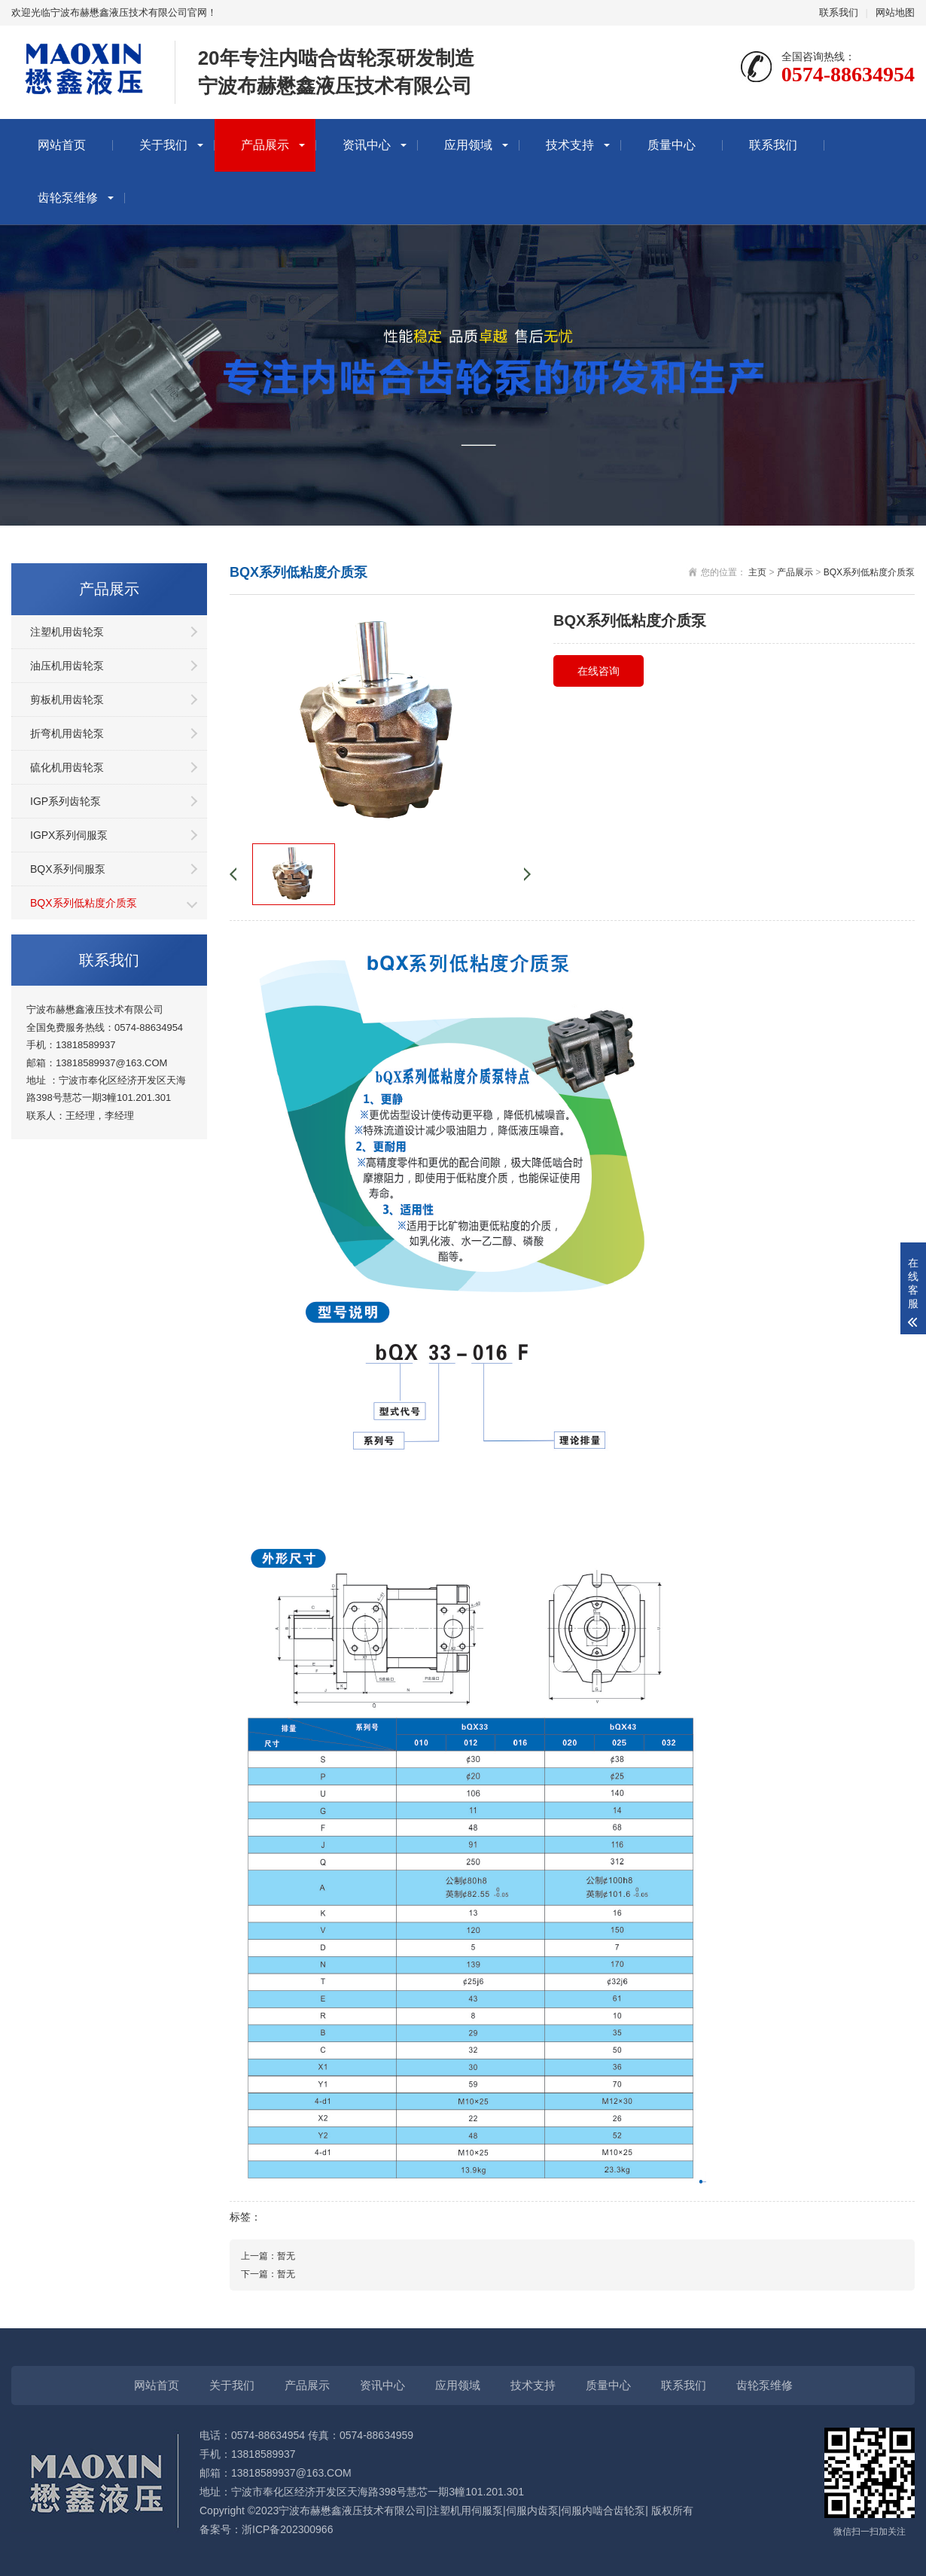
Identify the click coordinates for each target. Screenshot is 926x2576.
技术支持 (570, 145)
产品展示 (265, 145)
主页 (757, 572)
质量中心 (671, 145)
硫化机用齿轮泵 (67, 767)
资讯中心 (367, 145)
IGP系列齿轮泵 (65, 801)
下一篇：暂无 (268, 2274)
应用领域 (468, 145)
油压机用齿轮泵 (67, 666)
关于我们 (163, 145)
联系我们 (838, 12)
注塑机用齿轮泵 (67, 632)
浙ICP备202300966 (287, 2529)
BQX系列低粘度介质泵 (83, 903)
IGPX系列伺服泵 (69, 835)
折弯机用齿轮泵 (67, 733)
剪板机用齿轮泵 (67, 700)
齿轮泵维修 (68, 197)
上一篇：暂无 (268, 2256)
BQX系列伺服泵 (67, 869)
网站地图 (895, 12)
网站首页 (62, 145)
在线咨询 (598, 671)
